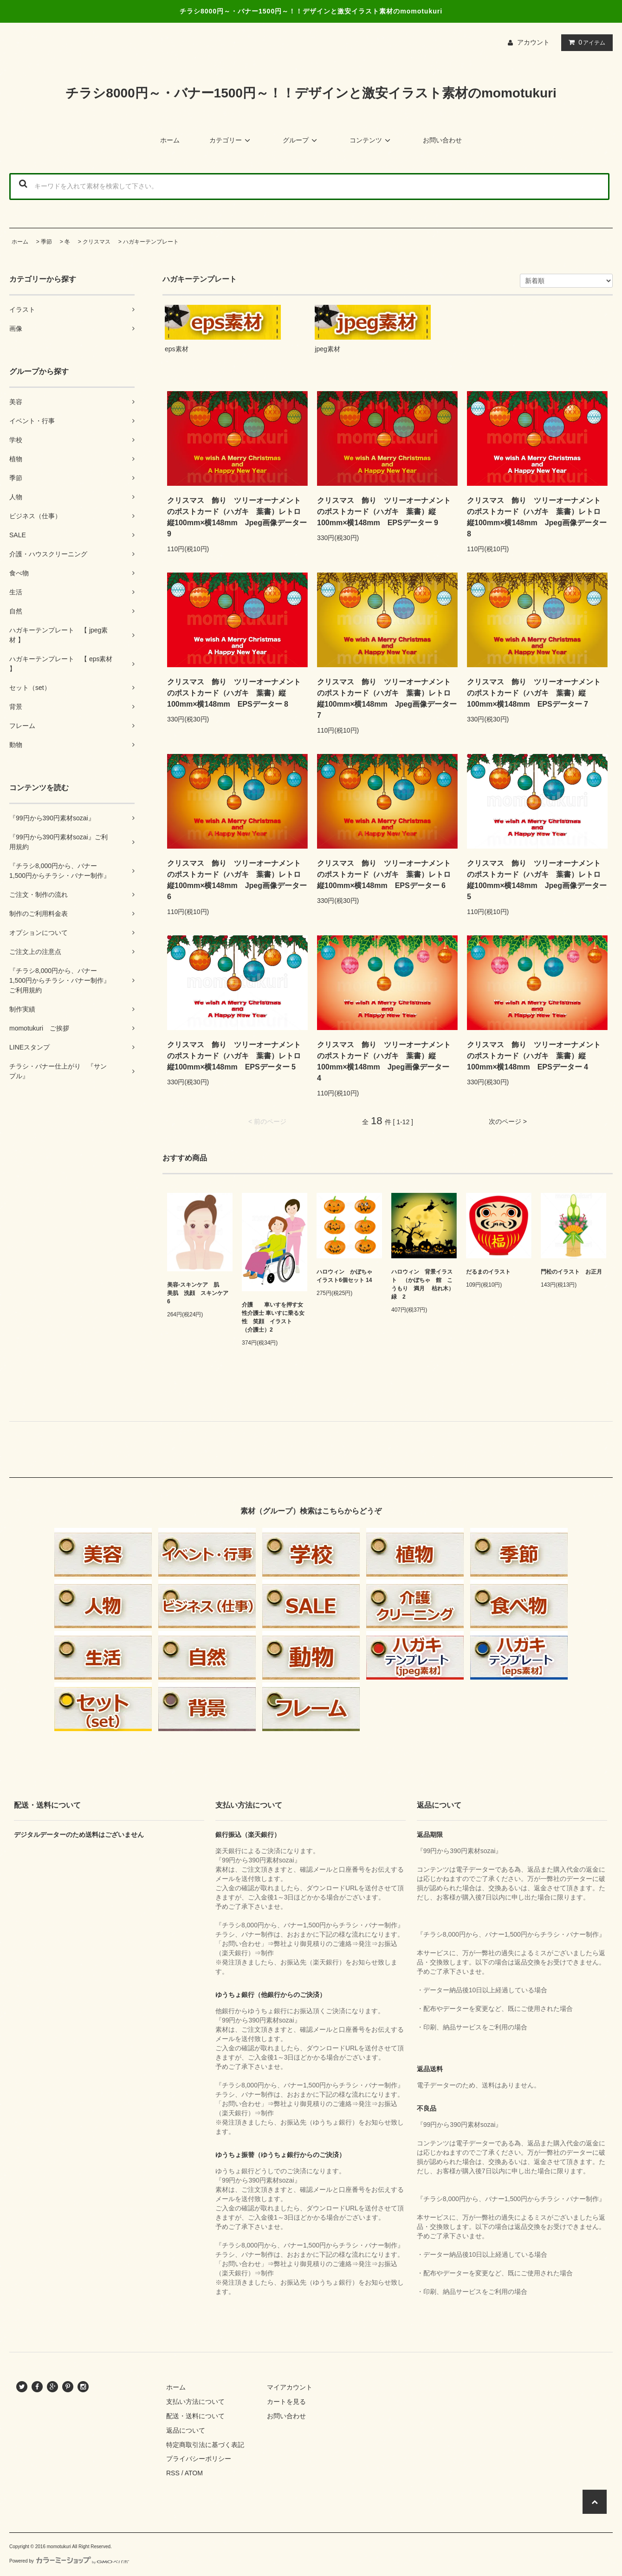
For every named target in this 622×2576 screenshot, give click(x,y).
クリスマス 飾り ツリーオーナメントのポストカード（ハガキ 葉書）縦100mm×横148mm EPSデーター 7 (534, 693)
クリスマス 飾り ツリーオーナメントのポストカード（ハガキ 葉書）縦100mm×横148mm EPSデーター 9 (384, 511)
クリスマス (96, 241)
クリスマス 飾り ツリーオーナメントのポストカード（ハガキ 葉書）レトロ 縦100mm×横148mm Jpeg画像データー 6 (237, 880)
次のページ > (508, 1121)
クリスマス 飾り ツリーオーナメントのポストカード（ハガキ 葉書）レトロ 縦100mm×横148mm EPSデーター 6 (387, 874)
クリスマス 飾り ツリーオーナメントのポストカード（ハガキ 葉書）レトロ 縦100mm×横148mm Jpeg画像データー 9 (237, 517)
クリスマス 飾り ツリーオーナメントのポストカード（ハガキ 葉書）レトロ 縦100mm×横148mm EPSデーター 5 (237, 1056)
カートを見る (286, 2401)
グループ (301, 140)
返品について (185, 2430)
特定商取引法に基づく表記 (205, 2444)
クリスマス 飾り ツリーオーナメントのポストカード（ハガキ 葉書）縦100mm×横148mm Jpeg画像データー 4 (387, 1061)
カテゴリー (231, 140)
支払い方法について (195, 2401)
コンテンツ (371, 140)
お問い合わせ (442, 140)
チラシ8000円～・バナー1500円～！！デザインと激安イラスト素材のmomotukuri (310, 93)
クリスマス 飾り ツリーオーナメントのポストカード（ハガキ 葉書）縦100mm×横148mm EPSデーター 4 (534, 1056)
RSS (173, 2473)
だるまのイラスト (488, 1272)
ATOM (194, 2473)
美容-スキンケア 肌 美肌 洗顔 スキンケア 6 (198, 1293)
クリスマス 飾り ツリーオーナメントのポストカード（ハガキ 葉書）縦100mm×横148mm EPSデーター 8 (234, 693)
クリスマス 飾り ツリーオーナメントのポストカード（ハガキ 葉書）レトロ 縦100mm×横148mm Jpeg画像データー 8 (537, 517)
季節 (46, 241)
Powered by (69, 2560)
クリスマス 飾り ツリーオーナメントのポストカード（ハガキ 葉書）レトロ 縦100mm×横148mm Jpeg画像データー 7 (387, 698)
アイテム (584, 42)
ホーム (170, 140)
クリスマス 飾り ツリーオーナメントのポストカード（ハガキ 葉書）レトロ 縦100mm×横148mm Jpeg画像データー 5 (537, 880)
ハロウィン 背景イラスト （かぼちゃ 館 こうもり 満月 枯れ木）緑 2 (422, 1284)
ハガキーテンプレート (151, 241)
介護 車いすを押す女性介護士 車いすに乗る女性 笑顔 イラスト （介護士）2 (273, 1317)
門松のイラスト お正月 (571, 1272)
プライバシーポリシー (198, 2458)
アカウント (533, 42)
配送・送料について (195, 2416)
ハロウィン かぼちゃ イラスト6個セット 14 (347, 1276)
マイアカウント (289, 2387)
